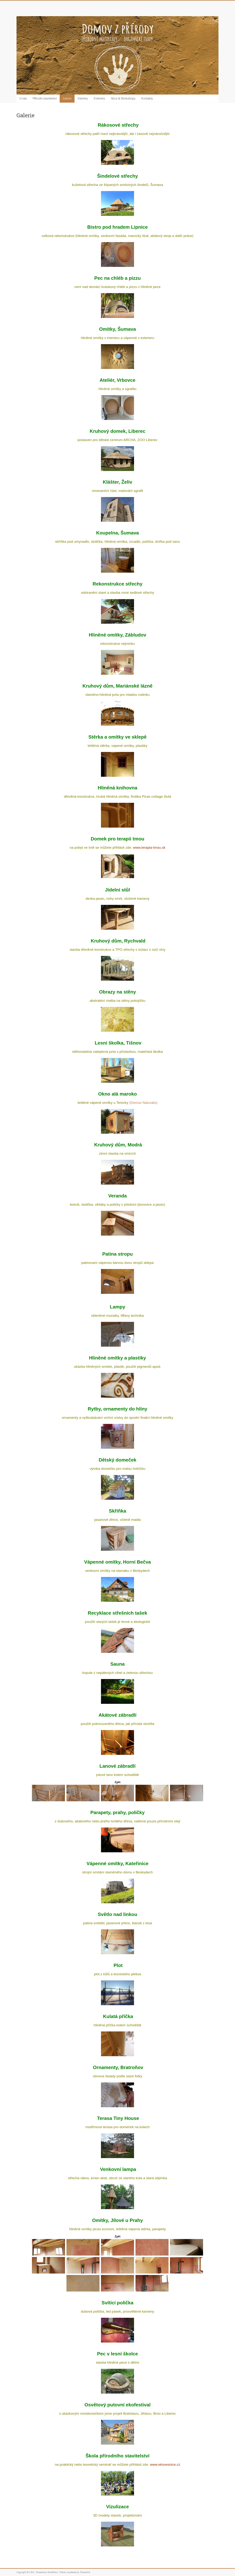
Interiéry (82, 98)
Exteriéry (99, 98)
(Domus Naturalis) (143, 1103)
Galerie (67, 98)
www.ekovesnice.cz (165, 2464)
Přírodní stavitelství (45, 98)
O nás (23, 98)
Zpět (117, 1782)
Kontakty (147, 98)
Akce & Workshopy (123, 98)
